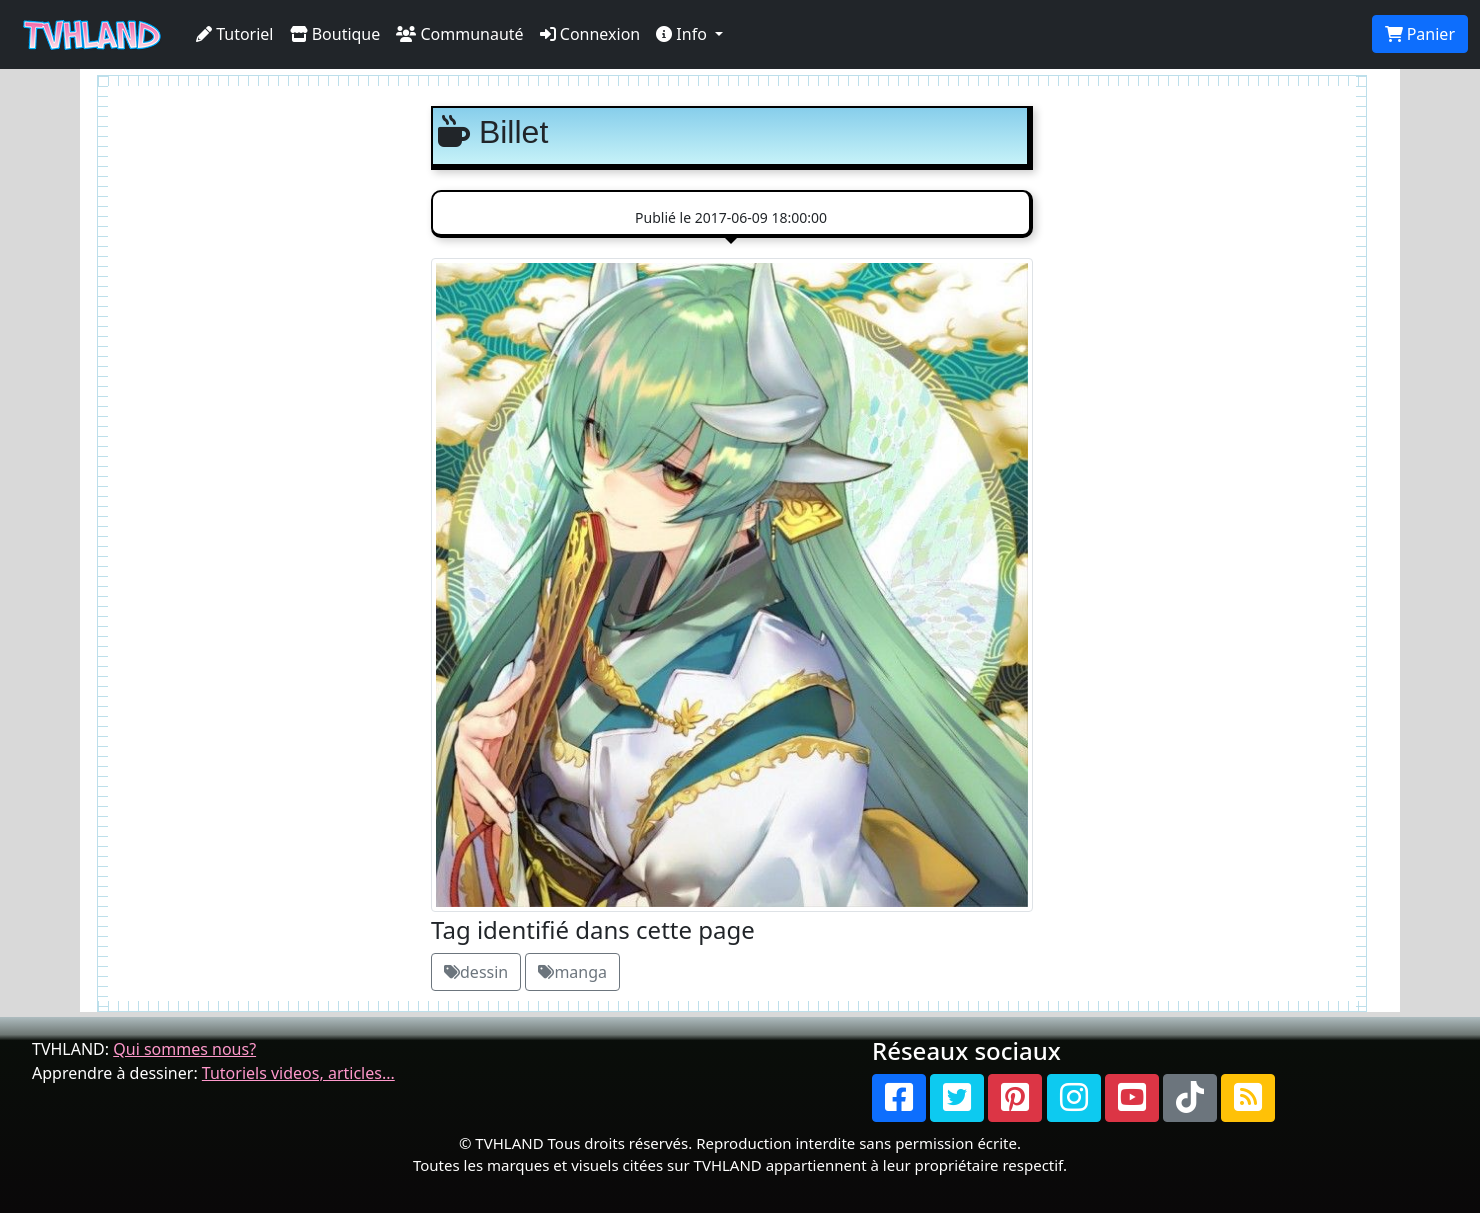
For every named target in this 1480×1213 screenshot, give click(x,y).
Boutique (335, 34)
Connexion (590, 34)
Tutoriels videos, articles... (298, 1073)
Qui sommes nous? (184, 1049)
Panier (1420, 34)
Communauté (459, 34)
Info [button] (683, 34)
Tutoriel (235, 34)
